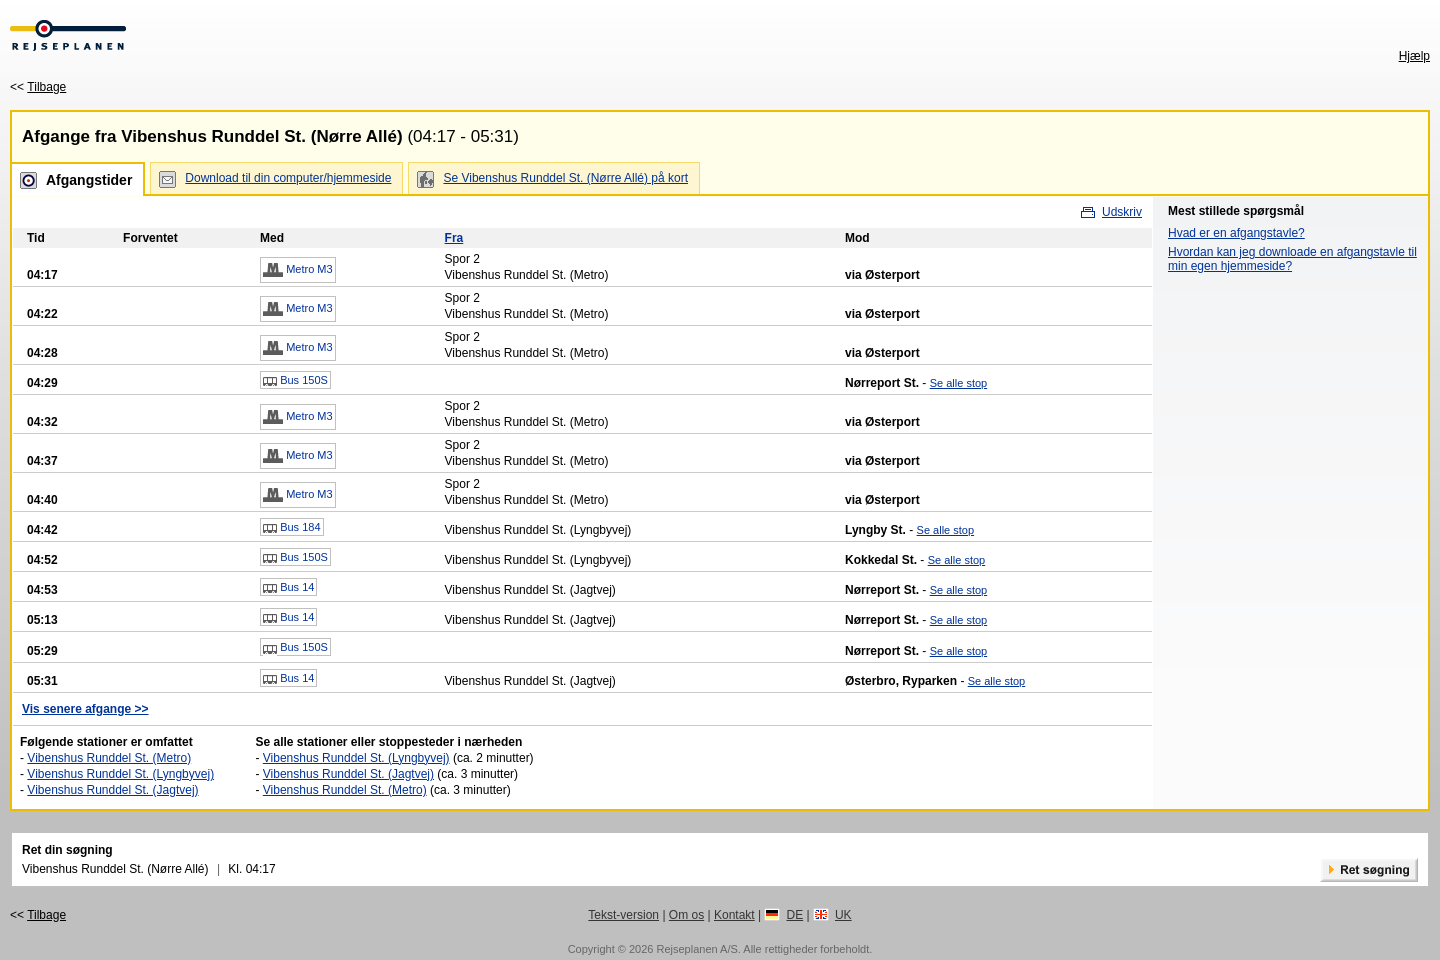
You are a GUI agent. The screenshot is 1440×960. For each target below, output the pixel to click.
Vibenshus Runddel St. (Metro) (109, 758)
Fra (454, 238)
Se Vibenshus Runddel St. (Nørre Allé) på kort (565, 178)
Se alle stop (958, 383)
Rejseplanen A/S (696, 949)
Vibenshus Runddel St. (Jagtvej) (112, 790)
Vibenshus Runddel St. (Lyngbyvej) (120, 774)
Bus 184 (291, 528)
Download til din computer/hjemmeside (288, 178)
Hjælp (1414, 56)
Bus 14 (288, 588)
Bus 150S (295, 381)
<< (38, 87)
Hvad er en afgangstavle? (1236, 233)
